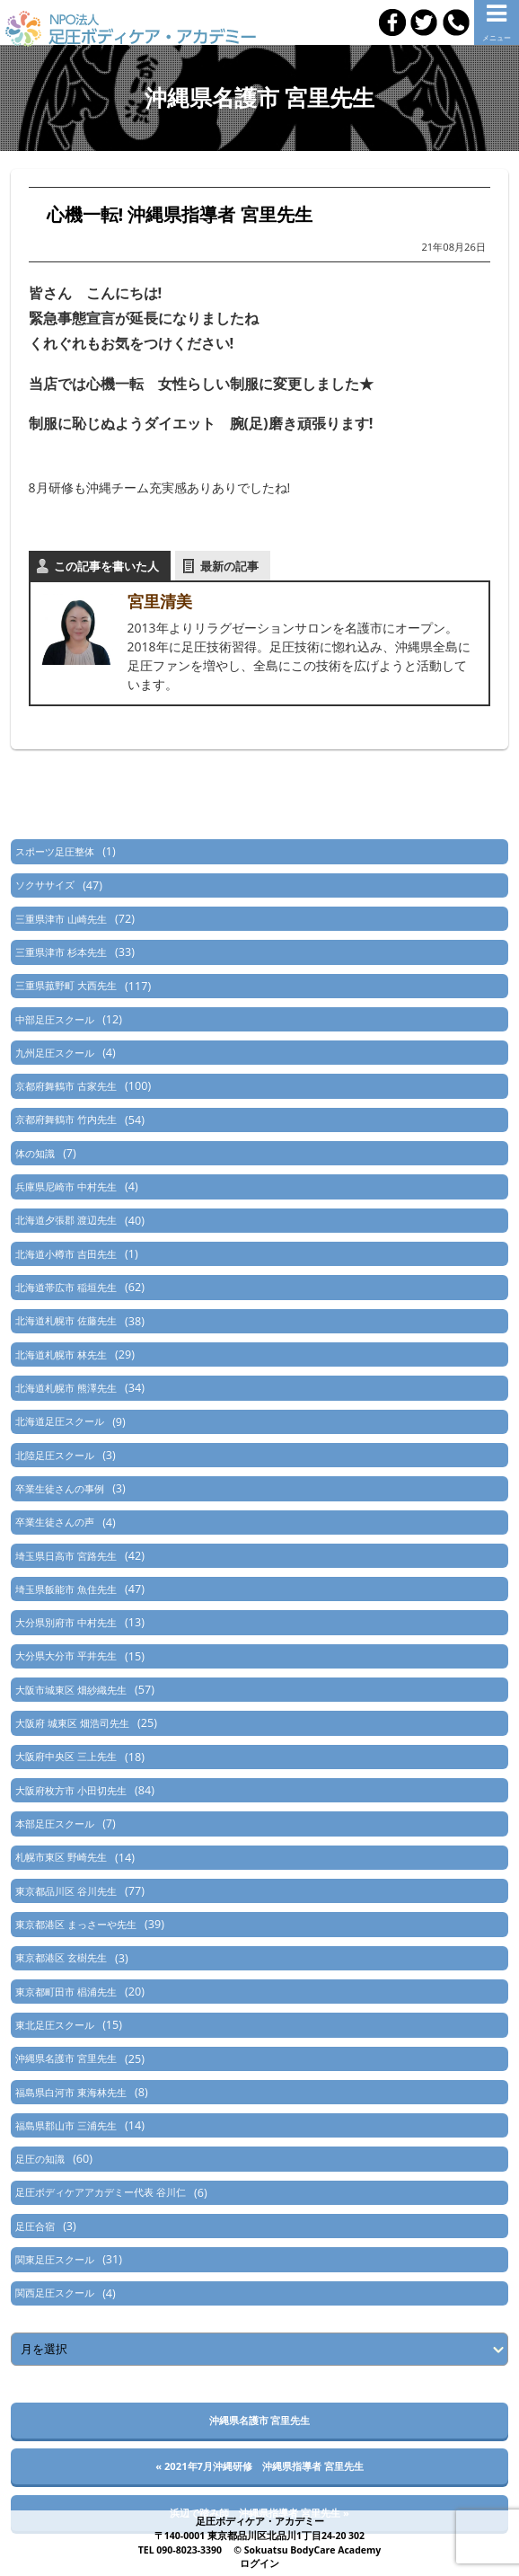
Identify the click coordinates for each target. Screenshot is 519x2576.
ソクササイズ (45, 884)
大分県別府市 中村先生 (66, 1622)
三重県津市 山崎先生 (61, 918)
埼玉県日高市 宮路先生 (66, 1555)
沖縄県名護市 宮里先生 (66, 2058)
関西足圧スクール (54, 2292)
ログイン (259, 2563)
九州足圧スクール (54, 1052)
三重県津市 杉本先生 (61, 952)
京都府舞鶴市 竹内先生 (66, 1119)
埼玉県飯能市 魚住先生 (66, 1589)
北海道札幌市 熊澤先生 (66, 1387)
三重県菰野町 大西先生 (66, 985)
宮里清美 (160, 601)
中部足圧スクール (54, 1019)
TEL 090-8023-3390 (180, 2550)
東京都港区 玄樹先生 (61, 1957)
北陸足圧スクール (54, 1455)
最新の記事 (229, 566)
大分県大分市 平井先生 (66, 1655)
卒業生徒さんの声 (54, 1521)
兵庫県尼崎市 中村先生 (66, 1186)
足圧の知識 (40, 2158)
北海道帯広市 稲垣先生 (66, 1287)
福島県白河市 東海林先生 (71, 2092)
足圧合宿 (35, 2226)
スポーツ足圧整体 (54, 851)
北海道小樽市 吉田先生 (66, 1254)
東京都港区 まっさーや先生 (75, 1924)
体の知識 (35, 1153)
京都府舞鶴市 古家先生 (66, 1086)
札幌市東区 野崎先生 (61, 1856)
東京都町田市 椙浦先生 (66, 1991)
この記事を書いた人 (106, 566)
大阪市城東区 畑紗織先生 (71, 1689)
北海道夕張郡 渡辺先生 (66, 1219)
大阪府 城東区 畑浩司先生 (72, 1723)
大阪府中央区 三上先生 (66, 1756)
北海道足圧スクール (59, 1421)
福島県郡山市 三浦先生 (66, 2125)
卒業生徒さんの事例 (59, 1488)
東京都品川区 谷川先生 (66, 1891)
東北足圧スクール (54, 2025)
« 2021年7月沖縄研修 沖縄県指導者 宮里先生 (259, 2466)
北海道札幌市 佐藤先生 (66, 1320)
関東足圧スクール (54, 2259)
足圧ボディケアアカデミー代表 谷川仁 (100, 2192)
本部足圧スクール (54, 1823)
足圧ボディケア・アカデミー (260, 2521)
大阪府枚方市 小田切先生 (71, 1790)
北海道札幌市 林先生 (61, 1354)
